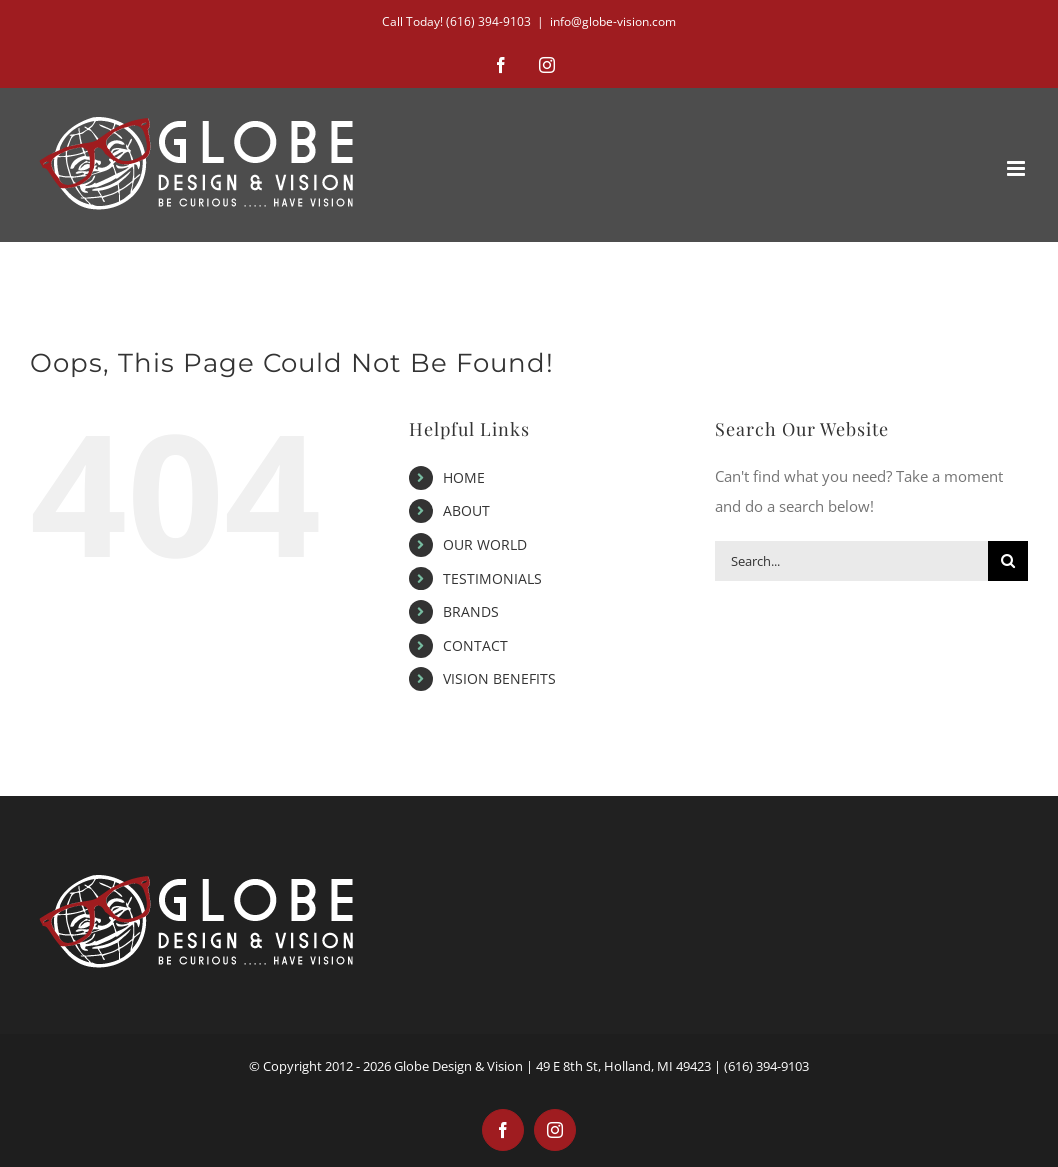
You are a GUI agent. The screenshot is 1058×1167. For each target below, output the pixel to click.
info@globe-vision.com (613, 21)
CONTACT (475, 645)
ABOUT (466, 510)
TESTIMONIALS (492, 578)
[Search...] (851, 561)
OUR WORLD (485, 544)
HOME (464, 477)
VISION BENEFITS (499, 678)
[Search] (1008, 561)
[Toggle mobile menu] (1017, 168)
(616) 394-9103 (488, 21)
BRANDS (471, 611)
